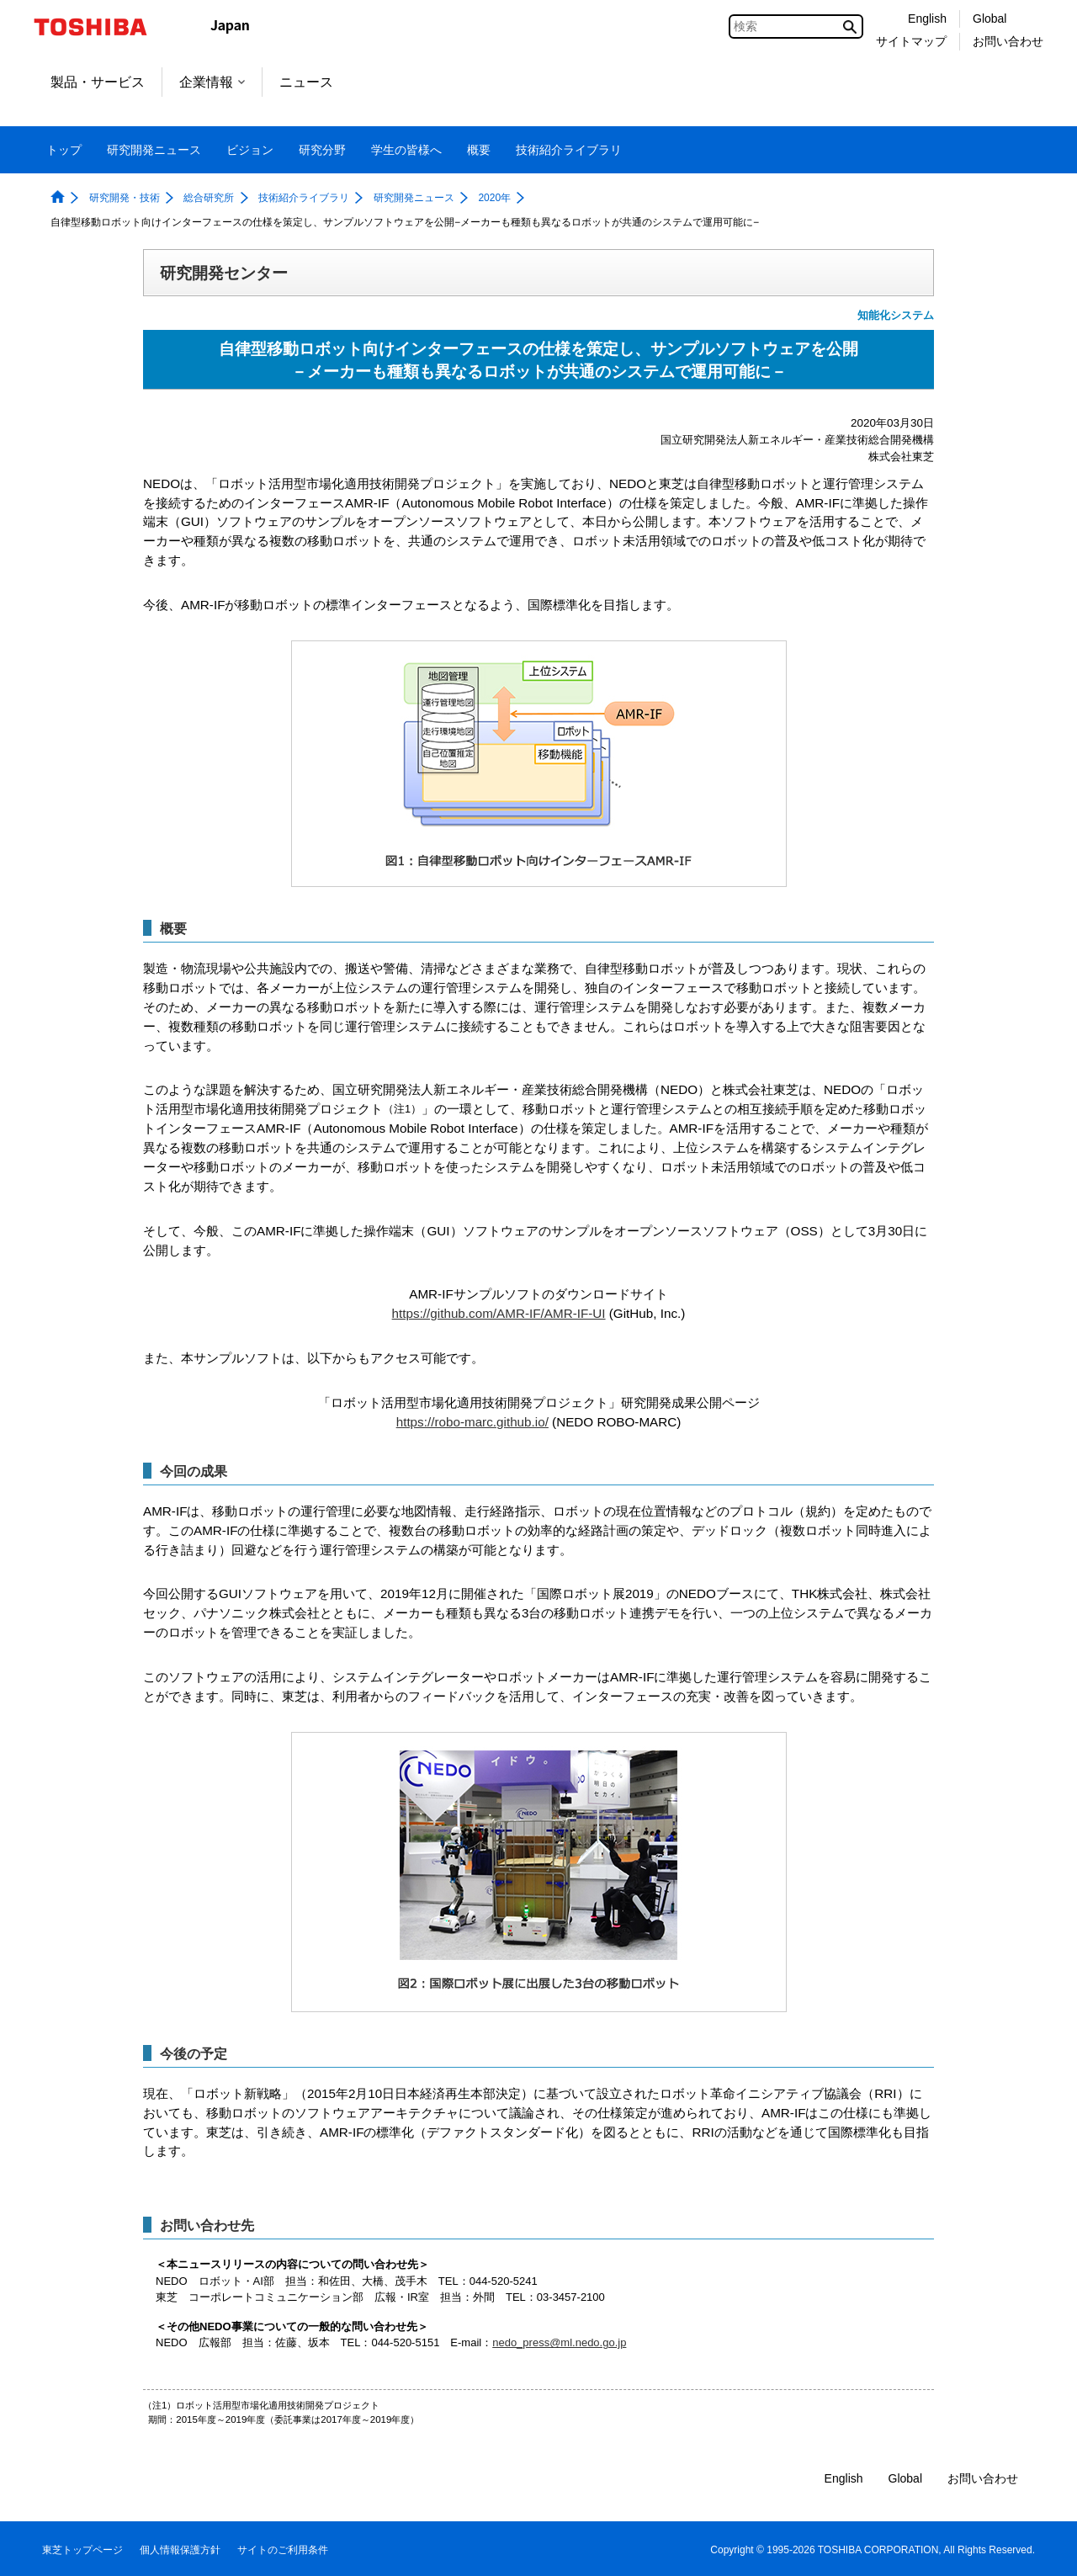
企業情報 (212, 82)
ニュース (306, 82)
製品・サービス (97, 82)
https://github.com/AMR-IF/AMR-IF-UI (499, 1313)
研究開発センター (224, 272)
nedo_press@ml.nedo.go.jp (559, 2342)
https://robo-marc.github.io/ (472, 1422)
